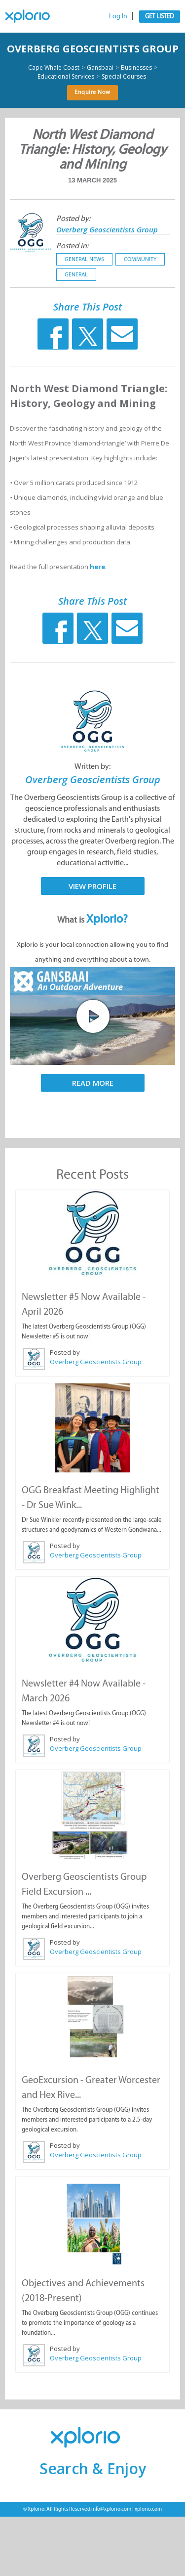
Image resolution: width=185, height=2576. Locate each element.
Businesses (136, 67)
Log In (118, 16)
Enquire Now (92, 92)
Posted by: (73, 218)
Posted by (65, 1352)
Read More (92, 1083)
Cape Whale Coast (53, 67)
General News (84, 259)
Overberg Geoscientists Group (93, 48)
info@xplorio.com (111, 2509)
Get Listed (159, 16)
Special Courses (124, 76)
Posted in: (72, 245)
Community (140, 259)
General (76, 274)
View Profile (92, 886)
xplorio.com (148, 2509)
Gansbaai (100, 67)
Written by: (92, 766)
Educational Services (65, 76)
